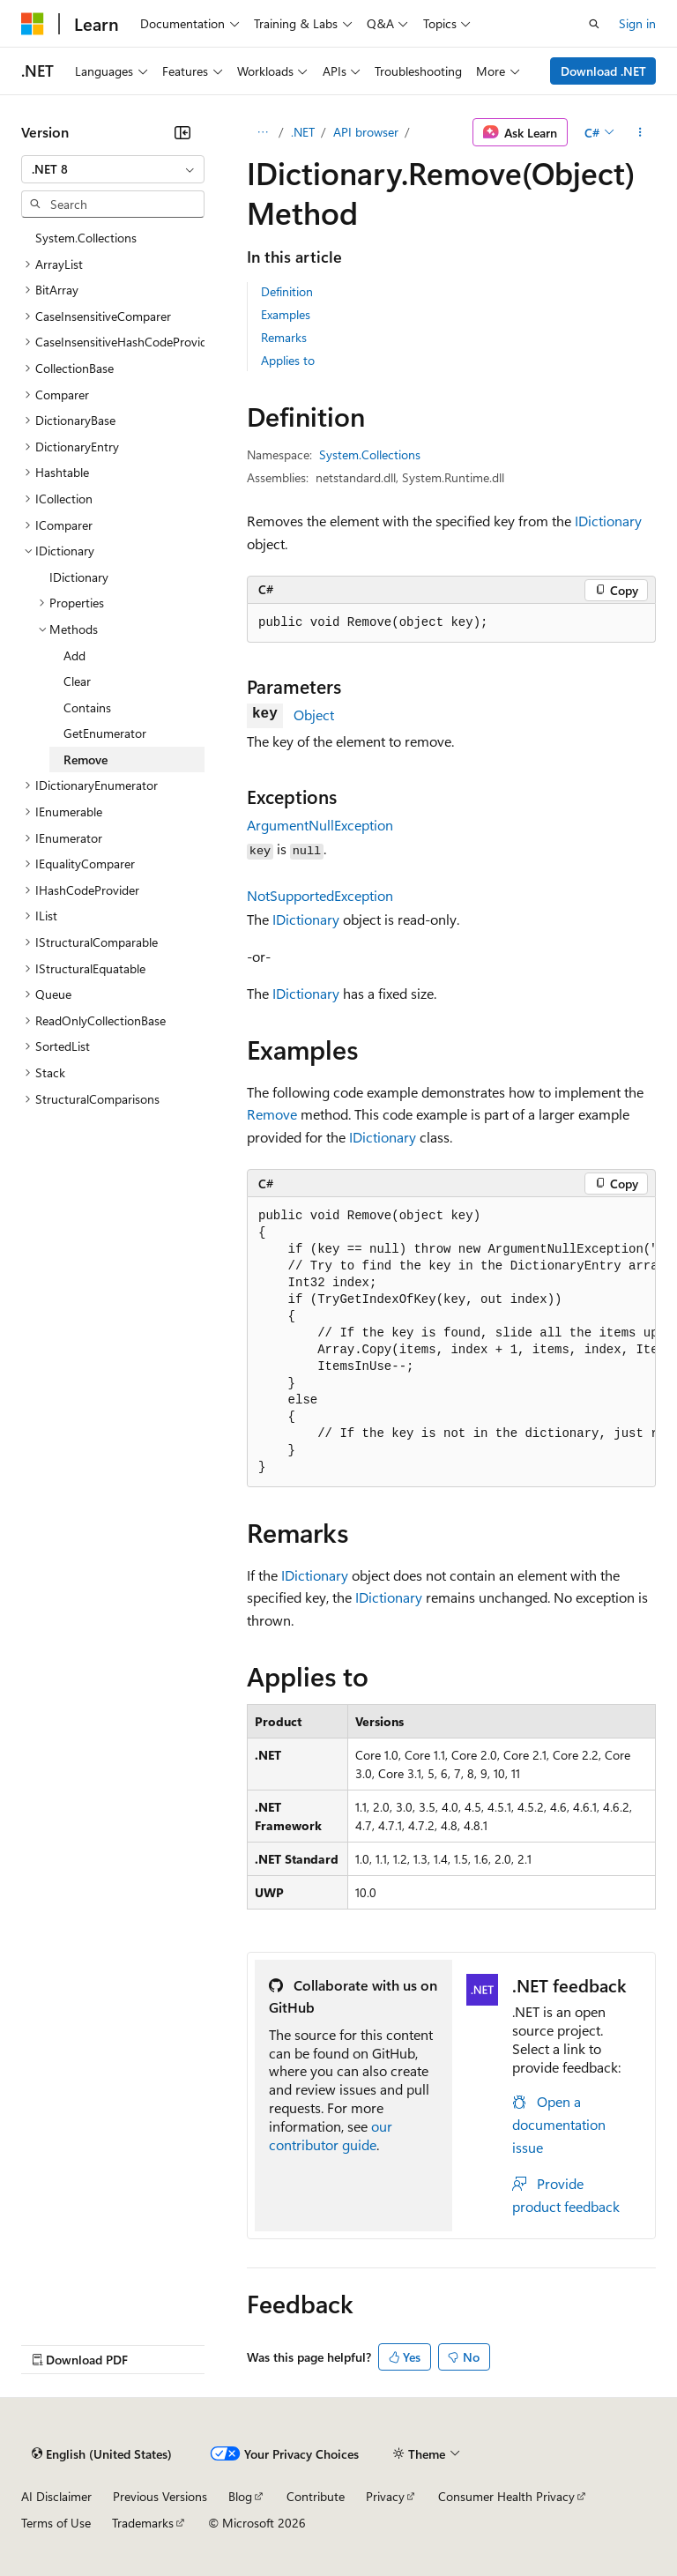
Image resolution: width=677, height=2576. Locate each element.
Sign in (637, 23)
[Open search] (594, 24)
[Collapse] (182, 132)
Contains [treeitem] (87, 707)
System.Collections (369, 454)
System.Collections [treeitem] (86, 237)
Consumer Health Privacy (506, 2496)
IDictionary (608, 520)
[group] (451, 1342)
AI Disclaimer (56, 2496)
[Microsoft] (32, 23)
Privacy (385, 2496)
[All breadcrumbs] (262, 132)
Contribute (315, 2496)
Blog (240, 2496)
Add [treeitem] (74, 655)
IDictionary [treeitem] (78, 577)
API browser (365, 131)
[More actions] (640, 132)
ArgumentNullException (320, 824)
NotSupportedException (320, 895)
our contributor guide (330, 2135)
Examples (285, 314)
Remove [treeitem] (85, 759)
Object (314, 714)
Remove (272, 1114)
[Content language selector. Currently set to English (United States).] (101, 2454)
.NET (303, 131)
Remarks (284, 337)
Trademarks (143, 2522)
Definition (287, 291)
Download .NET (603, 71)
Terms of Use (56, 2522)
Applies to (288, 360)
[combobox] (113, 169)
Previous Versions (160, 2496)
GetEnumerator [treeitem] (104, 733)
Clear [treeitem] (77, 681)
